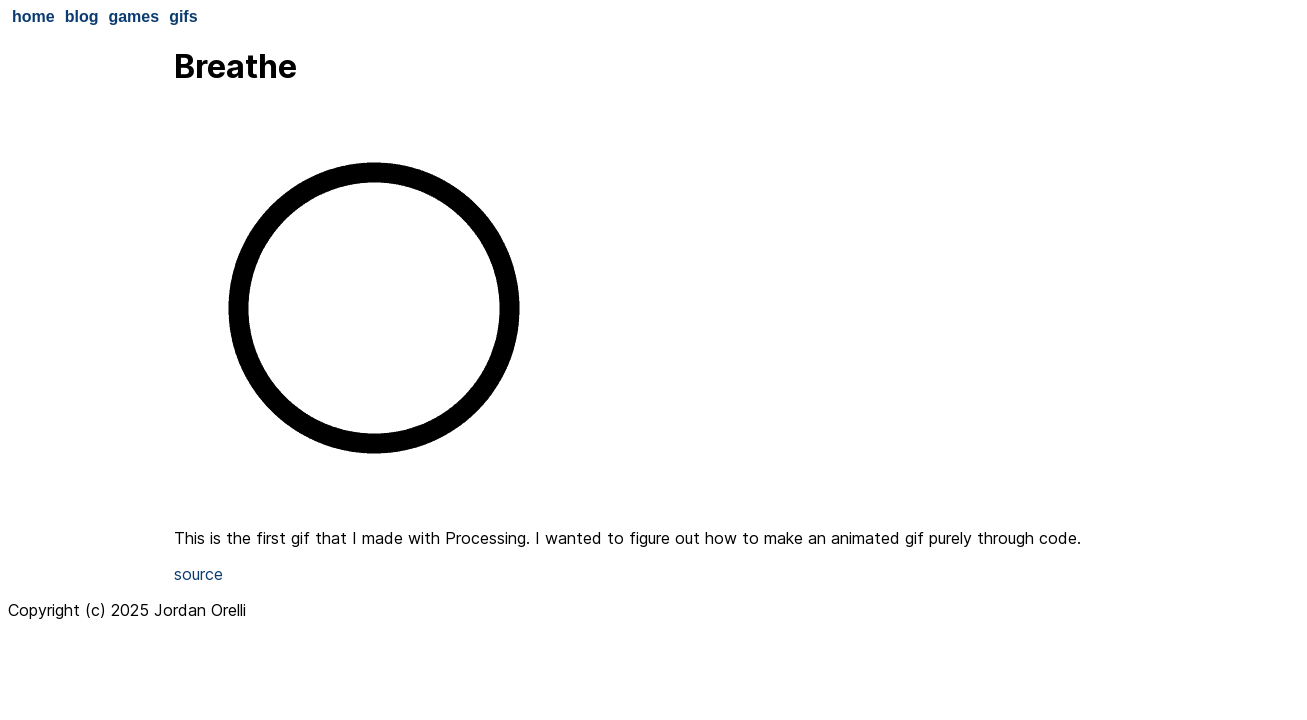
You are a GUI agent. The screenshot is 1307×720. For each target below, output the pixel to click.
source (198, 574)
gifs (183, 16)
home (33, 16)
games (133, 16)
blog (82, 16)
